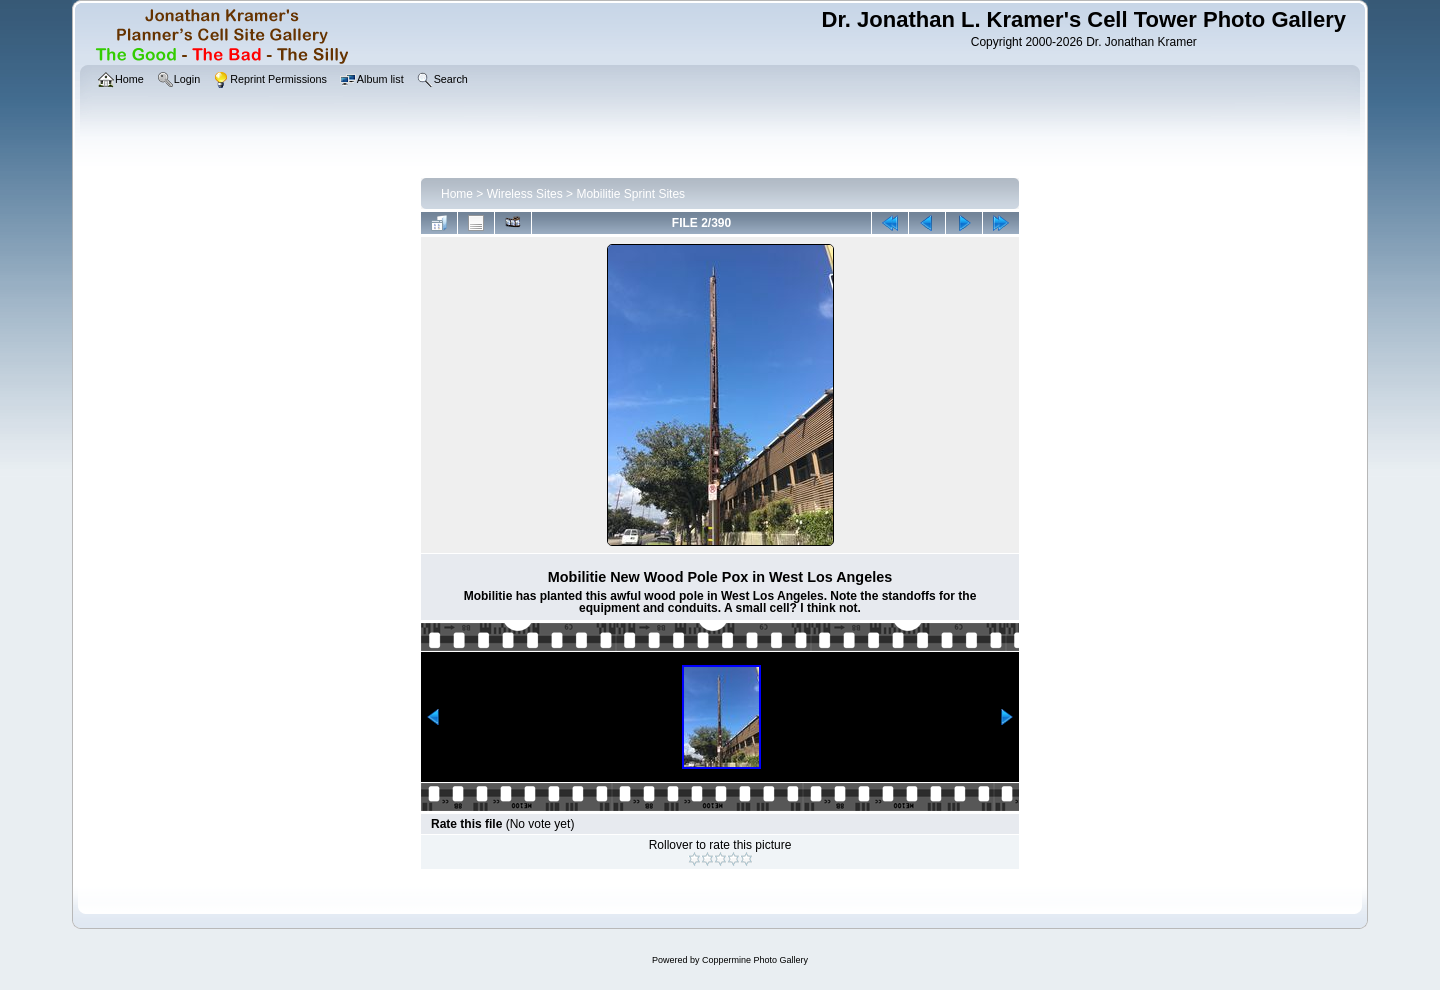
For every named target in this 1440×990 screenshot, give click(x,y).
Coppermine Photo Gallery (755, 960)
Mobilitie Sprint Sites (630, 194)
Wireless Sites (525, 194)
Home (457, 194)
